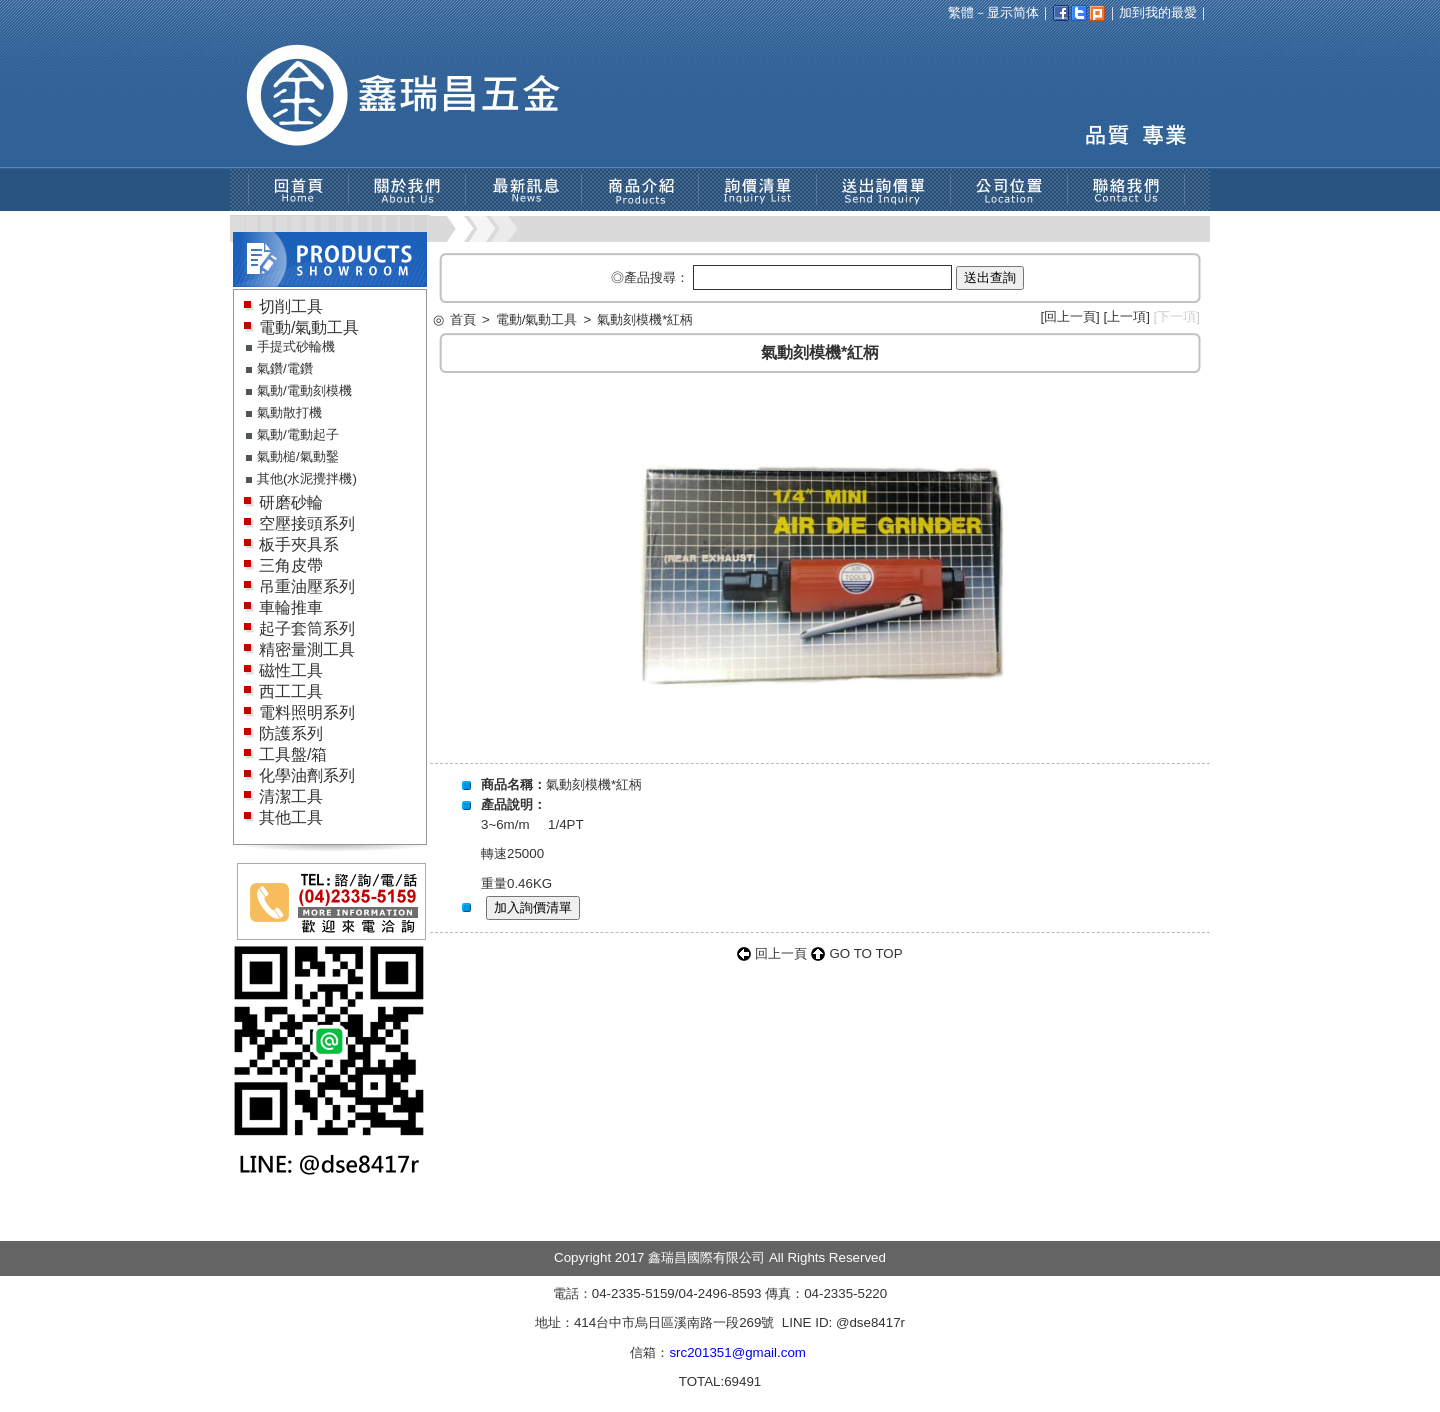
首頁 (463, 319)
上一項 (1126, 316)
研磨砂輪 (291, 502)
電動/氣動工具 (309, 327)
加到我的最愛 (1158, 12)
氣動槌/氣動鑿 (298, 456)
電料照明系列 (307, 712)
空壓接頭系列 (307, 523)
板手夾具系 (299, 544)
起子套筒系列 (307, 628)
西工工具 (291, 691)
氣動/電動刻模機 (304, 390)
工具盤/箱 (293, 754)
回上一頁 (1070, 316)
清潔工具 (291, 796)
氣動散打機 (289, 412)
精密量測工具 (307, 649)
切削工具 (291, 306)
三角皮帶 (291, 565)
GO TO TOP (865, 953)
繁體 (961, 12)
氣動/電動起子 (298, 434)
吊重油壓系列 (307, 586)
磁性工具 (291, 670)
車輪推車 (291, 607)
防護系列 (291, 733)
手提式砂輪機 (296, 346)
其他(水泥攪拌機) (307, 478)
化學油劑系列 (307, 775)
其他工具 (291, 817)
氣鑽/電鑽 (285, 368)
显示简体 (1013, 12)
